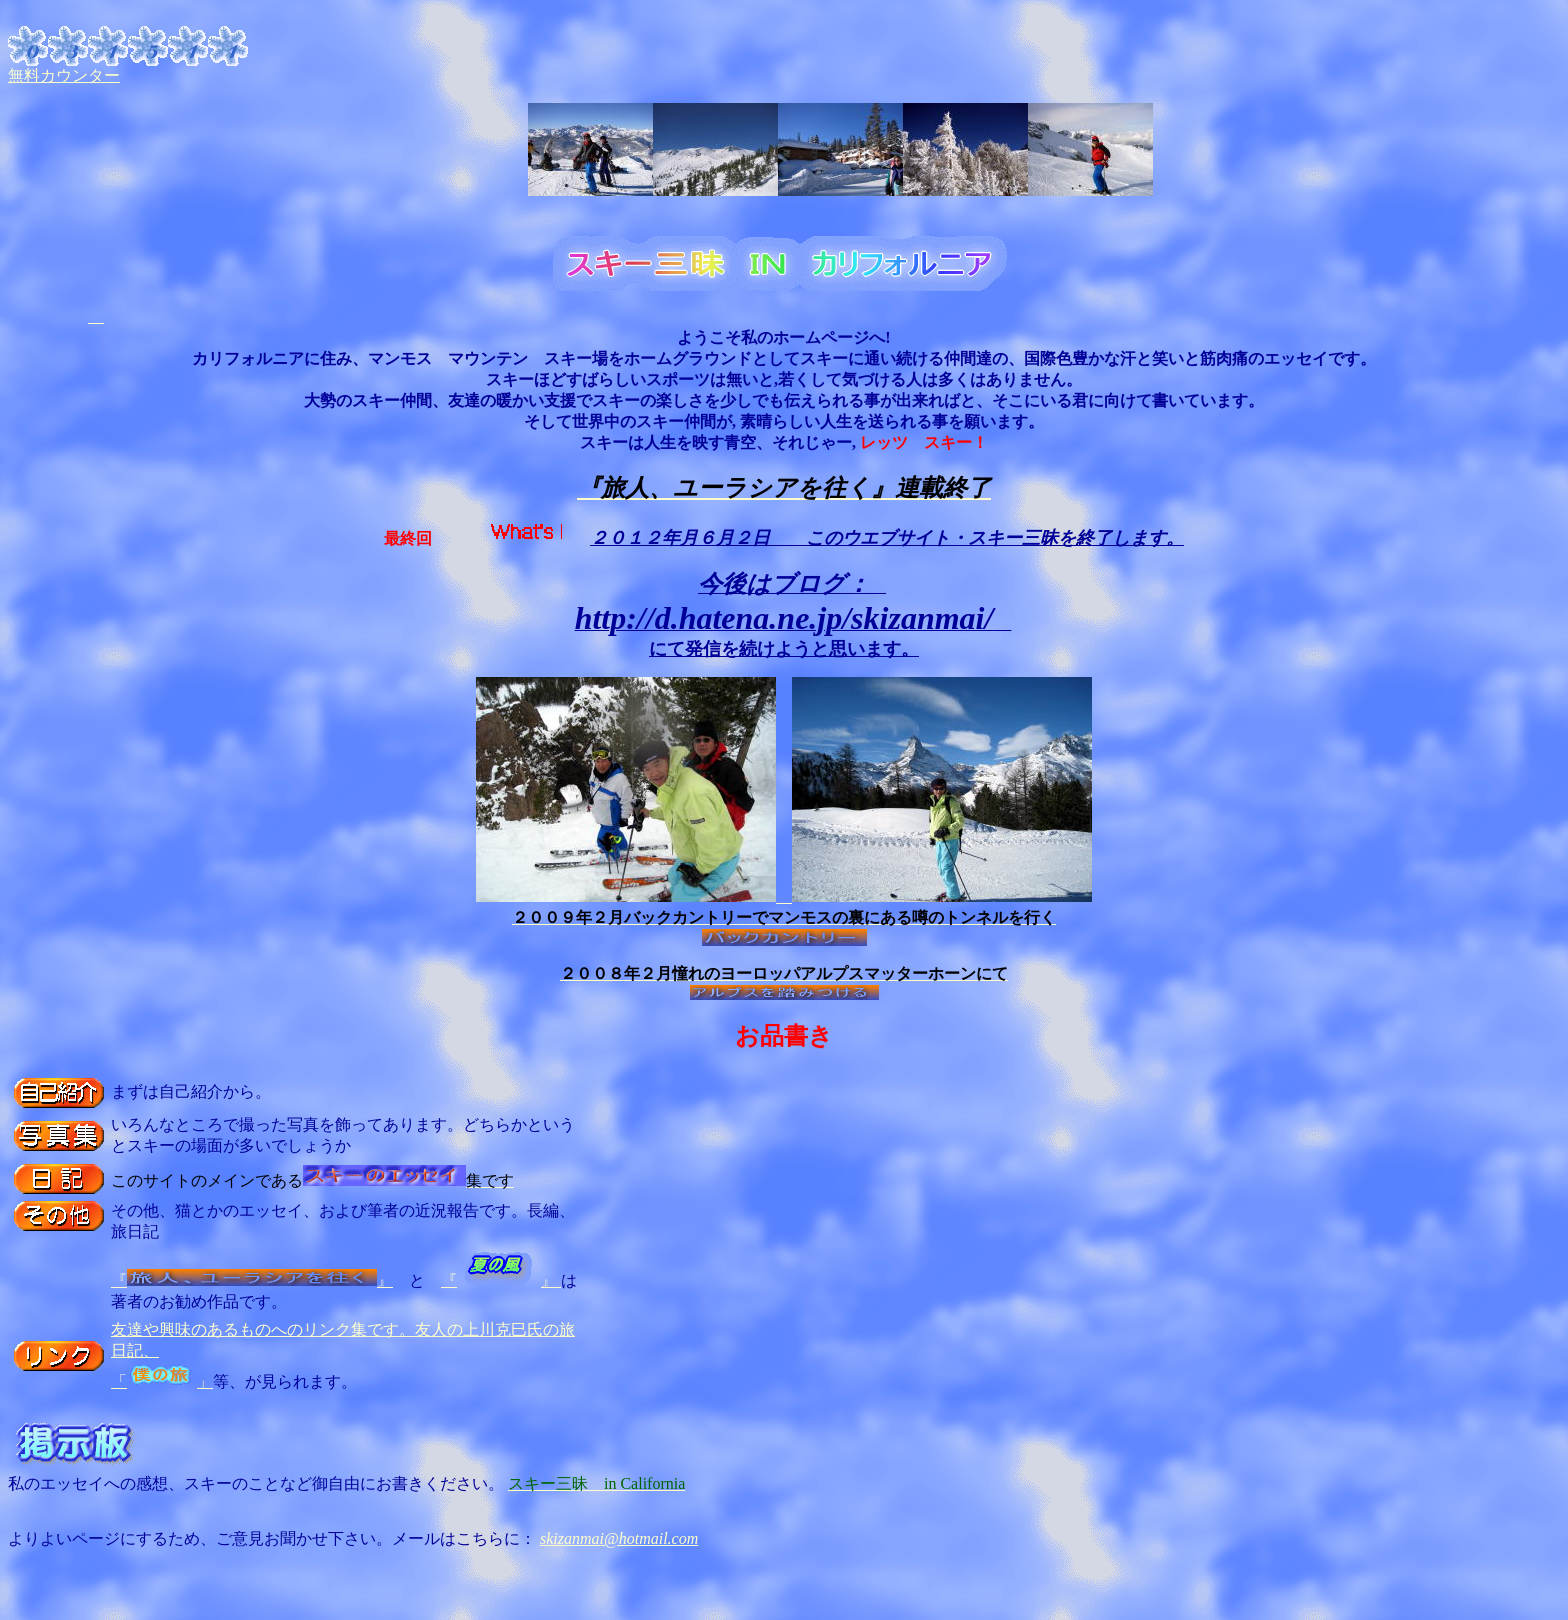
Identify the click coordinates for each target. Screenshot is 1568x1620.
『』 (252, 1280)
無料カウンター (64, 75)
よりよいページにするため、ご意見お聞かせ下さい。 (200, 1538)
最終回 (408, 538)
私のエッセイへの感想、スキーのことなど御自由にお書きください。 (256, 1476)
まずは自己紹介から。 (191, 1091)
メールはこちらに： (466, 1538)
